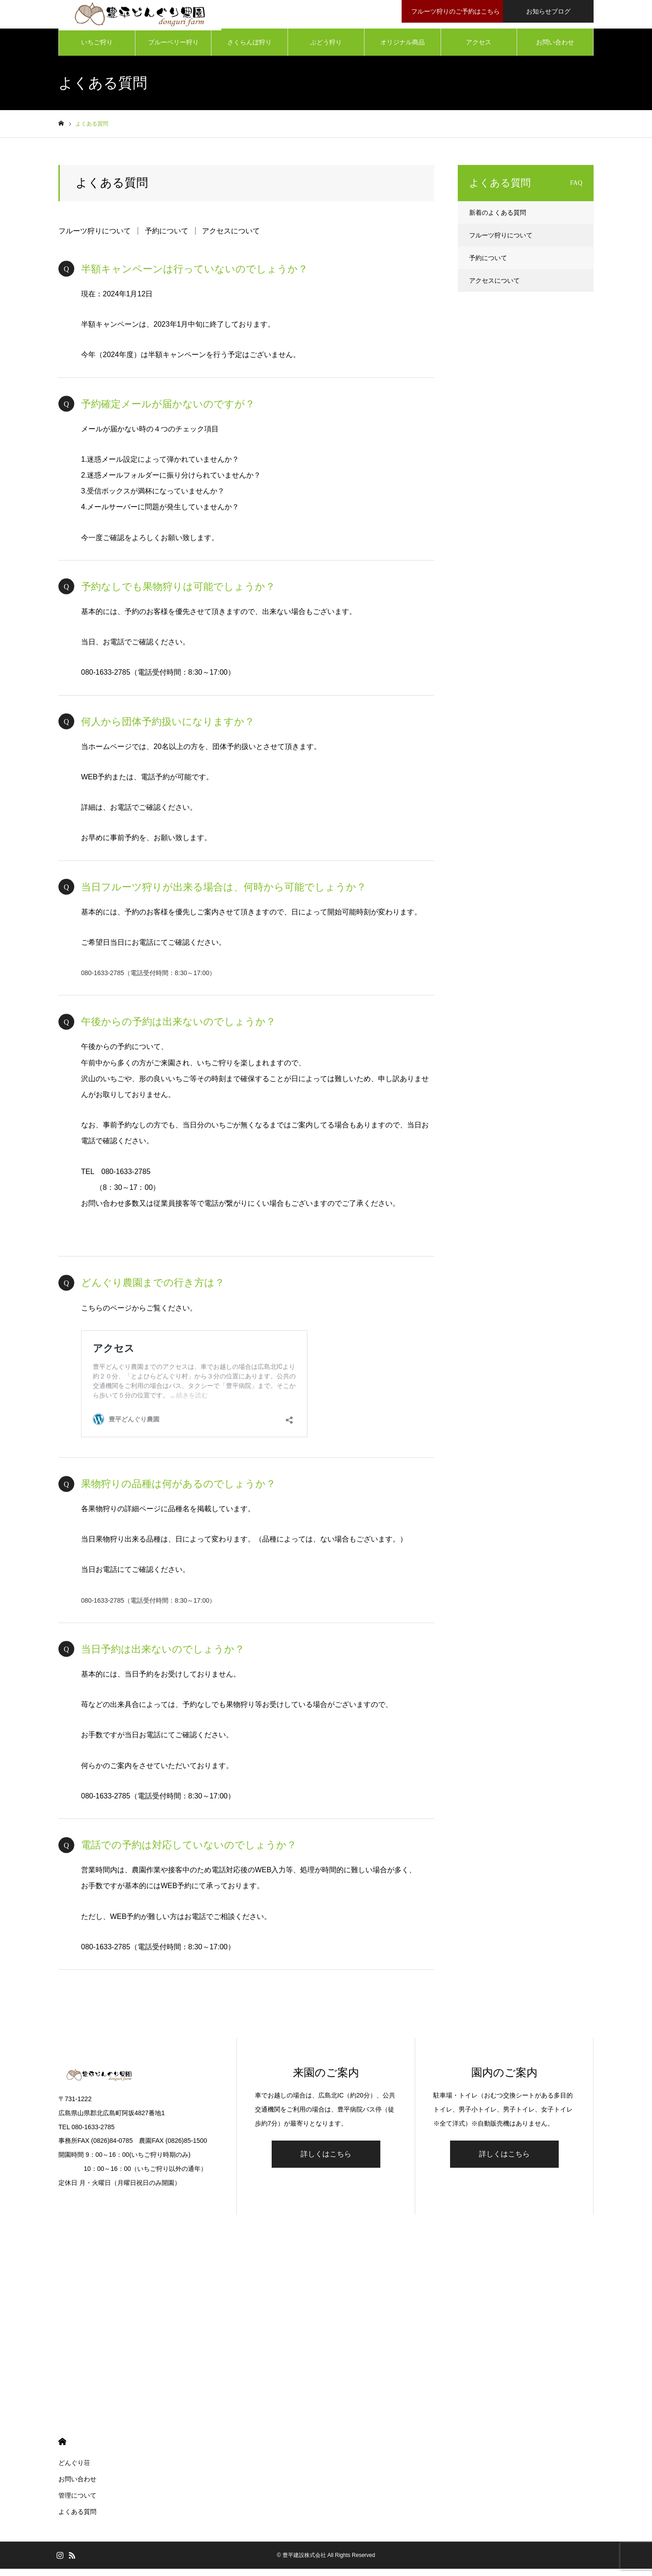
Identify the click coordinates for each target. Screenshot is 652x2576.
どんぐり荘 (74, 2470)
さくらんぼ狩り (249, 49)
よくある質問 (77, 2519)
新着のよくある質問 (497, 220)
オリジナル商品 (402, 49)
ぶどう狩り (326, 49)
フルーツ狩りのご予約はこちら (454, 11)
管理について (77, 2502)
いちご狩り (97, 49)
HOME (62, 2449)
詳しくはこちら (326, 2161)
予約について (166, 238)
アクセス (478, 49)
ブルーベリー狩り (173, 49)
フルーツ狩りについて (94, 238)
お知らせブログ (548, 11)
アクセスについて (231, 238)
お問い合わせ (555, 49)
